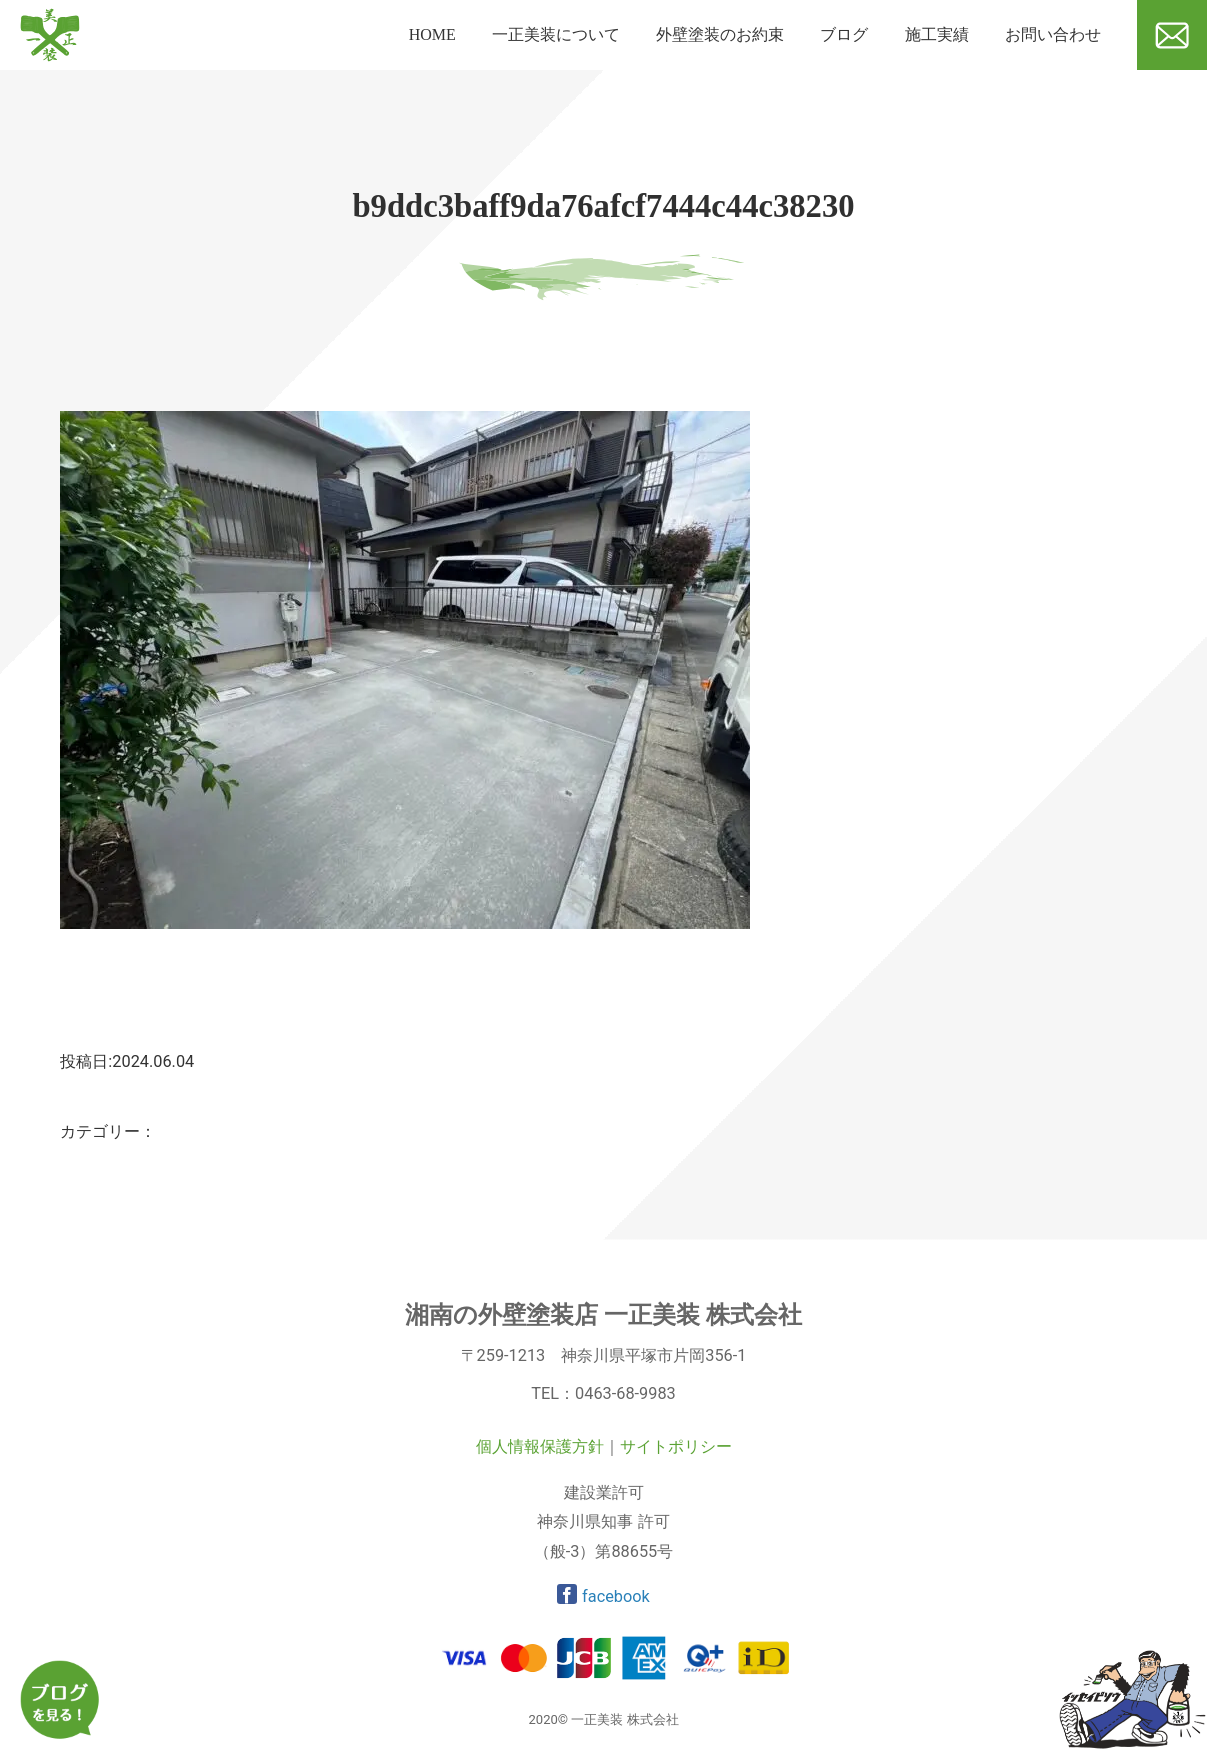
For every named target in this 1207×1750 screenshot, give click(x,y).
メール (1161, 77)
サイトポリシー (676, 1446)
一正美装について (556, 34)
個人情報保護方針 (540, 1446)
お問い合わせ (1053, 34)
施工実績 (937, 34)
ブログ (844, 34)
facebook (603, 1596)
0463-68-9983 (625, 1393)
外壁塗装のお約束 (720, 34)
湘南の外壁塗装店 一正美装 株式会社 (603, 1315)
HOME (432, 34)
